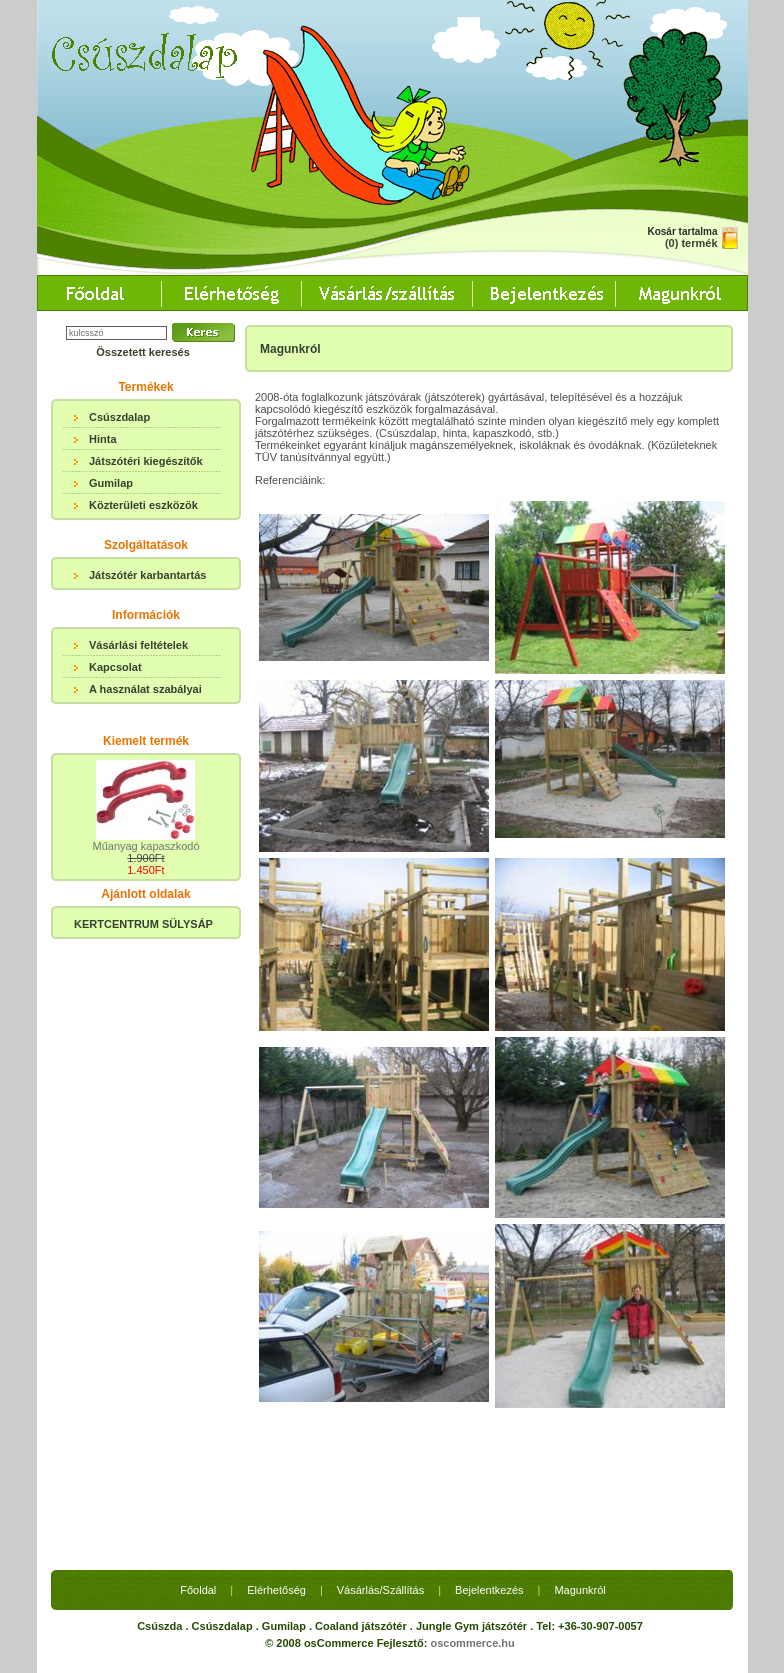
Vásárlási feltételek (138, 645)
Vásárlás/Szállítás (380, 1590)
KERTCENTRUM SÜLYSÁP (143, 924)
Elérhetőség (276, 1590)
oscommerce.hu (472, 1643)
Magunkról (579, 1590)
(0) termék (691, 243)
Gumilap (111, 483)
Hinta (103, 439)
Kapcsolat (115, 667)
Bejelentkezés (489, 1590)
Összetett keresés (143, 352)
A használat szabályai (145, 689)
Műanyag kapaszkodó (145, 846)
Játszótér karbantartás (147, 575)
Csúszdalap (119, 417)
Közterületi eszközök (143, 505)
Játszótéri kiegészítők (146, 461)
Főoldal (198, 1590)
